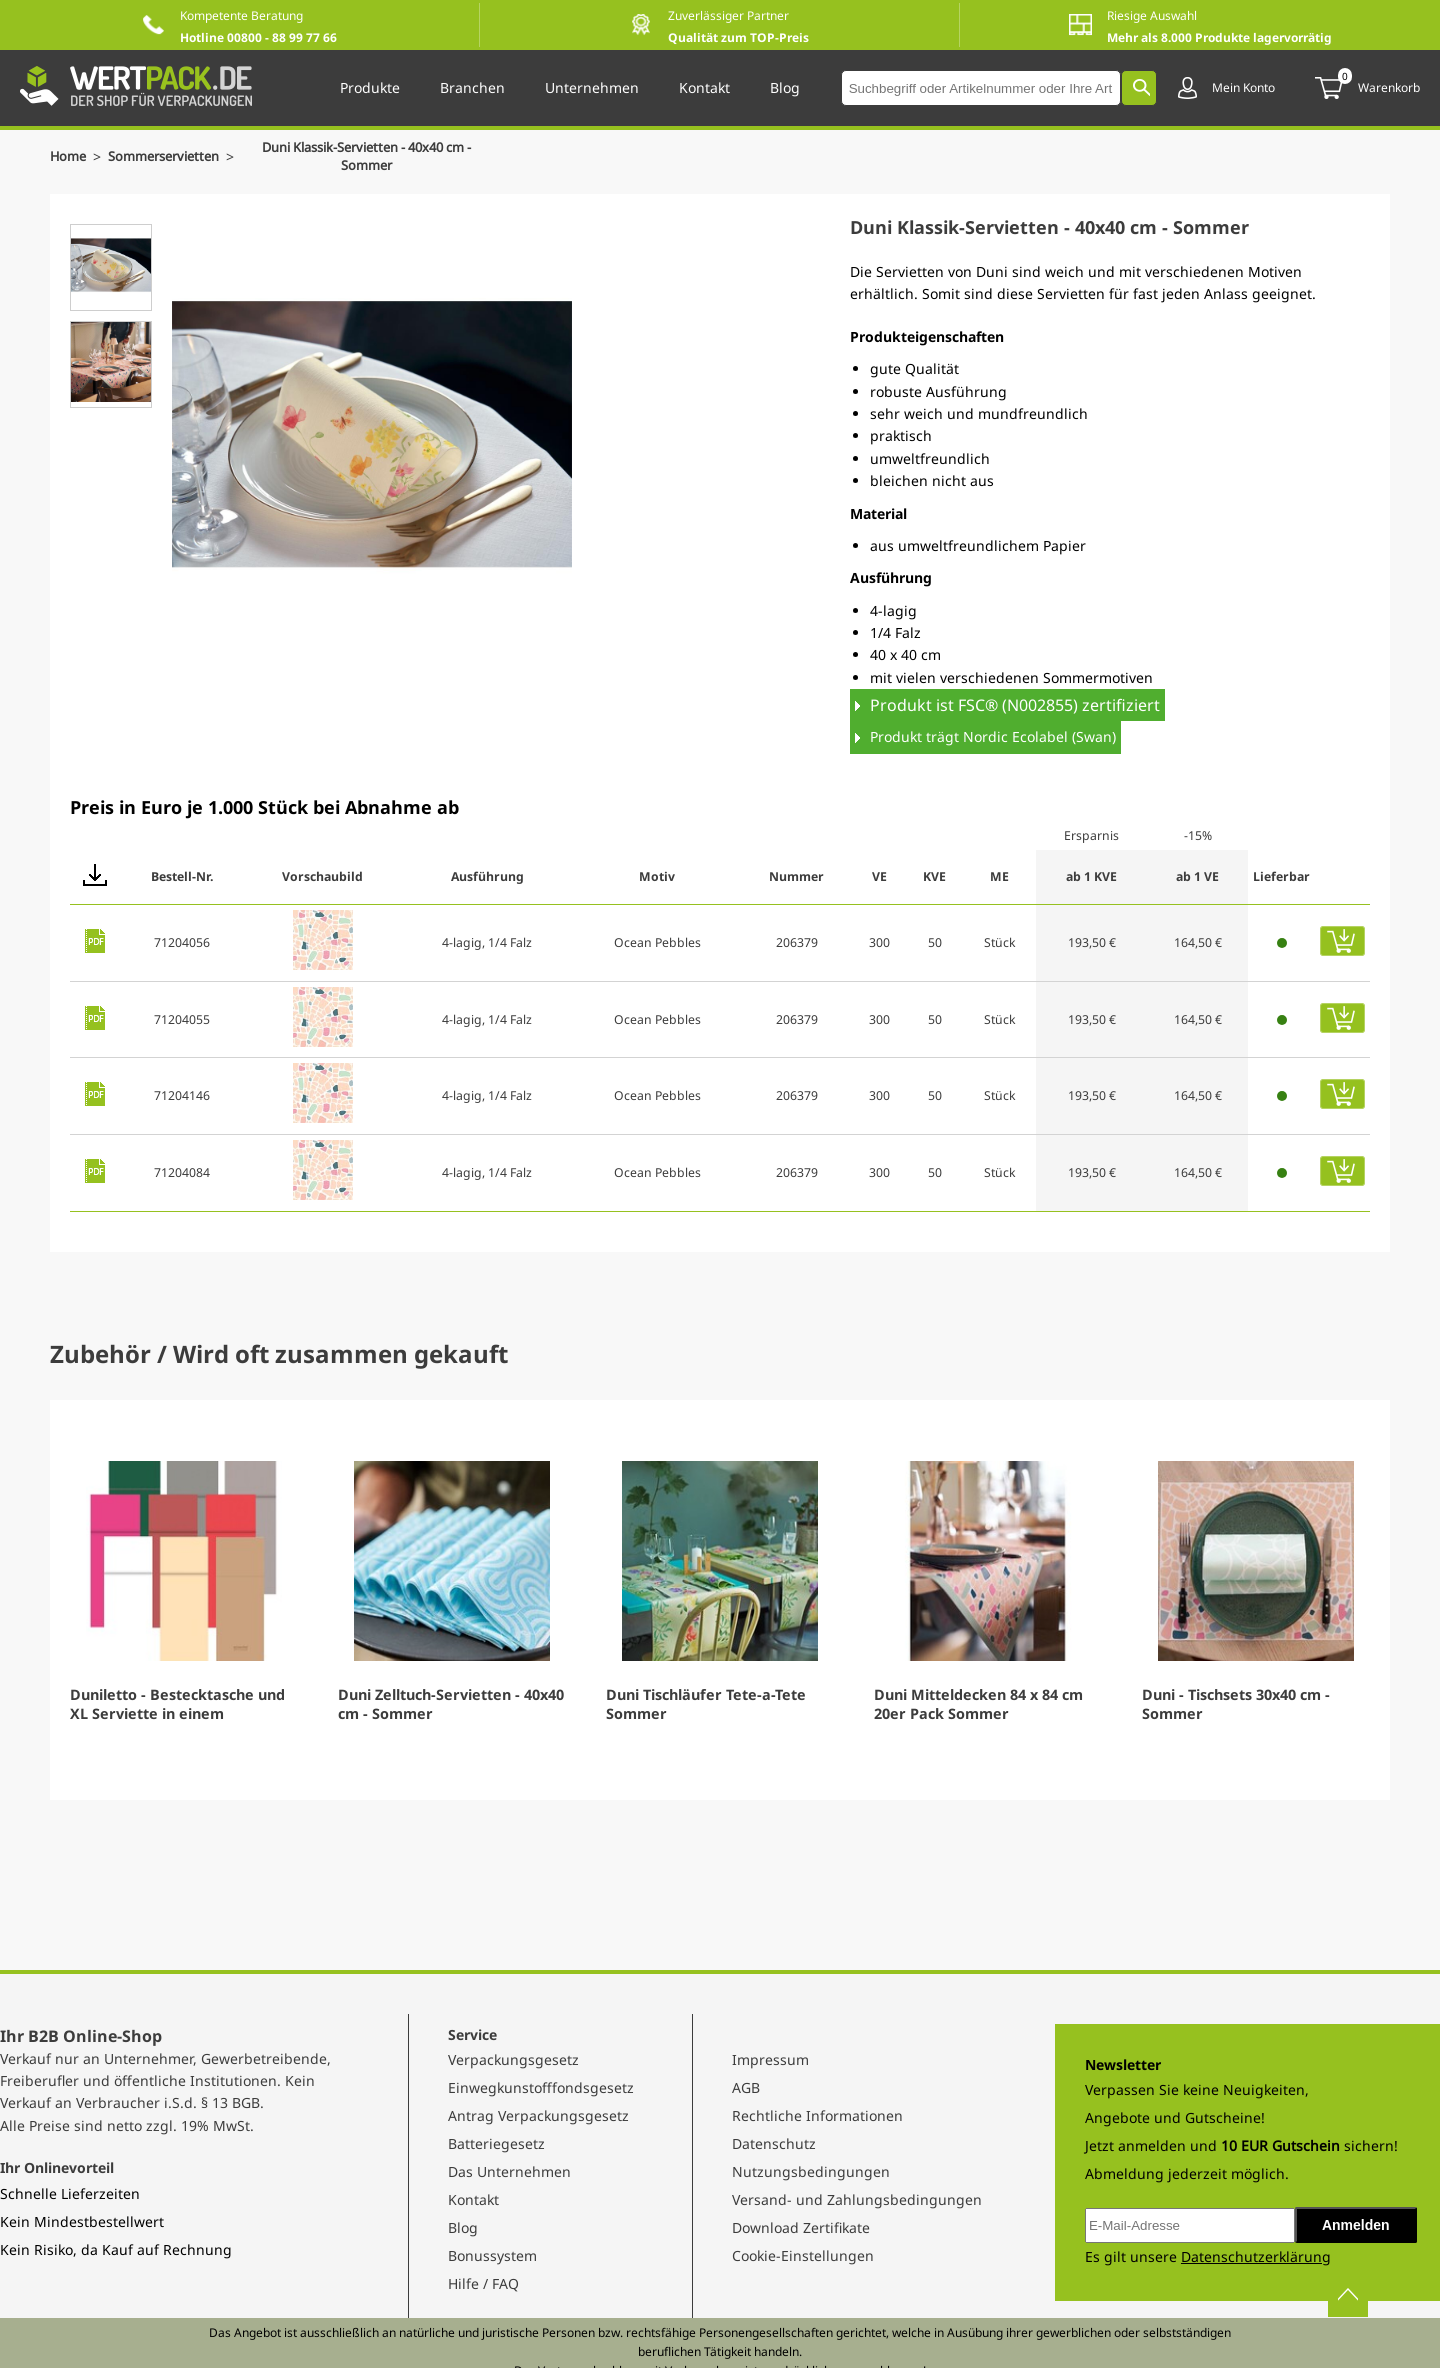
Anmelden (1356, 2225)
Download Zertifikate (801, 2227)
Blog (463, 2227)
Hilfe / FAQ (483, 2283)
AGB (746, 2087)
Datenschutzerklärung (1256, 2256)
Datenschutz (774, 2143)
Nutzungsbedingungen (811, 2171)
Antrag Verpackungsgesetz (538, 2115)
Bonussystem (492, 2255)
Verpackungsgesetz (513, 2059)
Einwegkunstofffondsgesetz (541, 2087)
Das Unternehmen (509, 2171)
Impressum (770, 2059)
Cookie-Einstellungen (803, 2255)
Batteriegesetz (496, 2143)
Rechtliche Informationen (817, 2115)
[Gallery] (720, 1600)
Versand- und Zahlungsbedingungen (857, 2199)
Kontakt (473, 2199)
